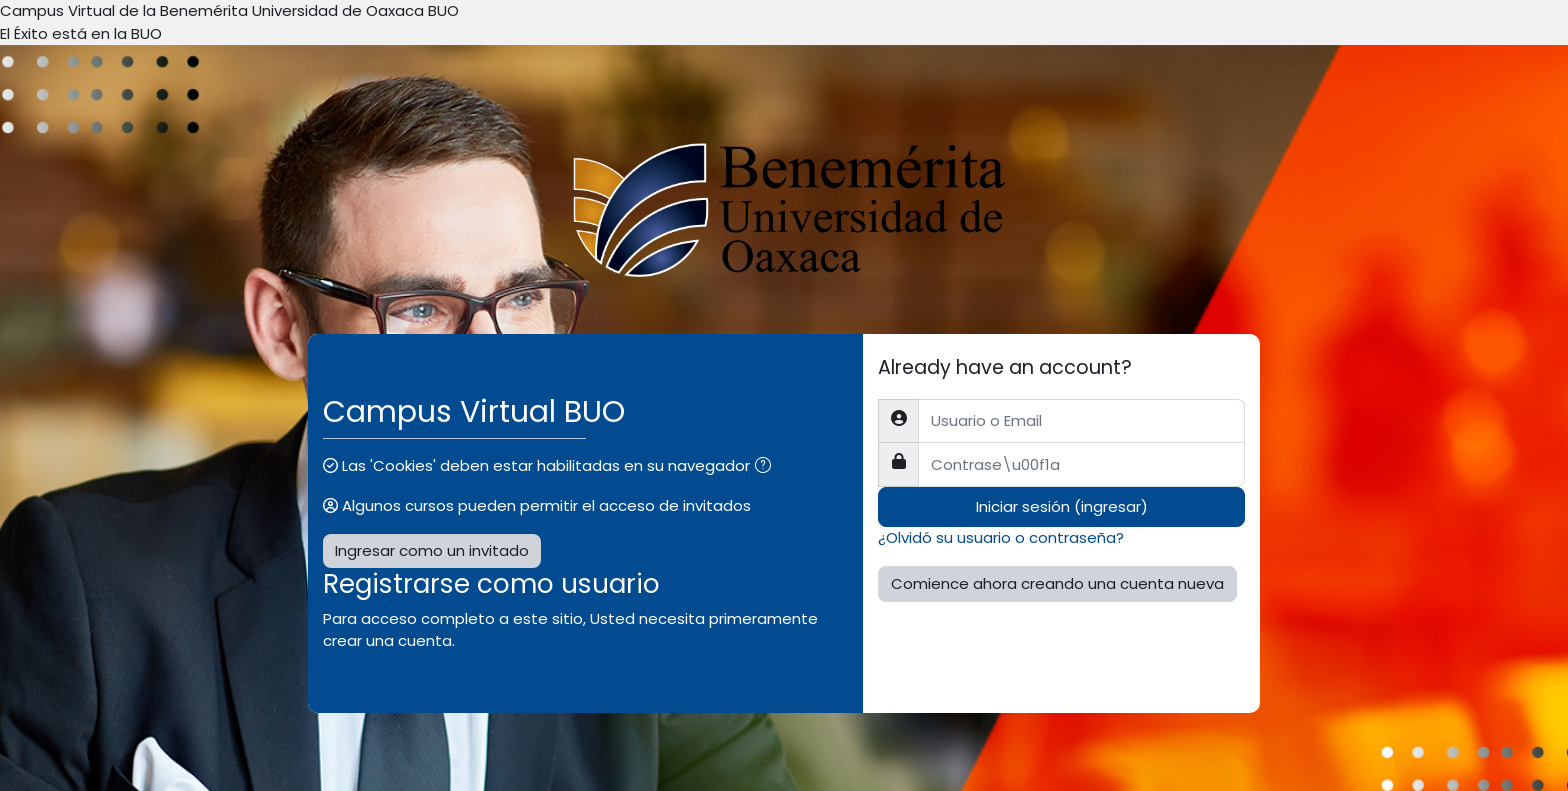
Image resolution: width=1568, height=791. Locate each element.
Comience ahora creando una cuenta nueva (1057, 583)
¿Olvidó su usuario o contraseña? (1001, 537)
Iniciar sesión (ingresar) (1062, 506)
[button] (767, 467)
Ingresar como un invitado (432, 550)
